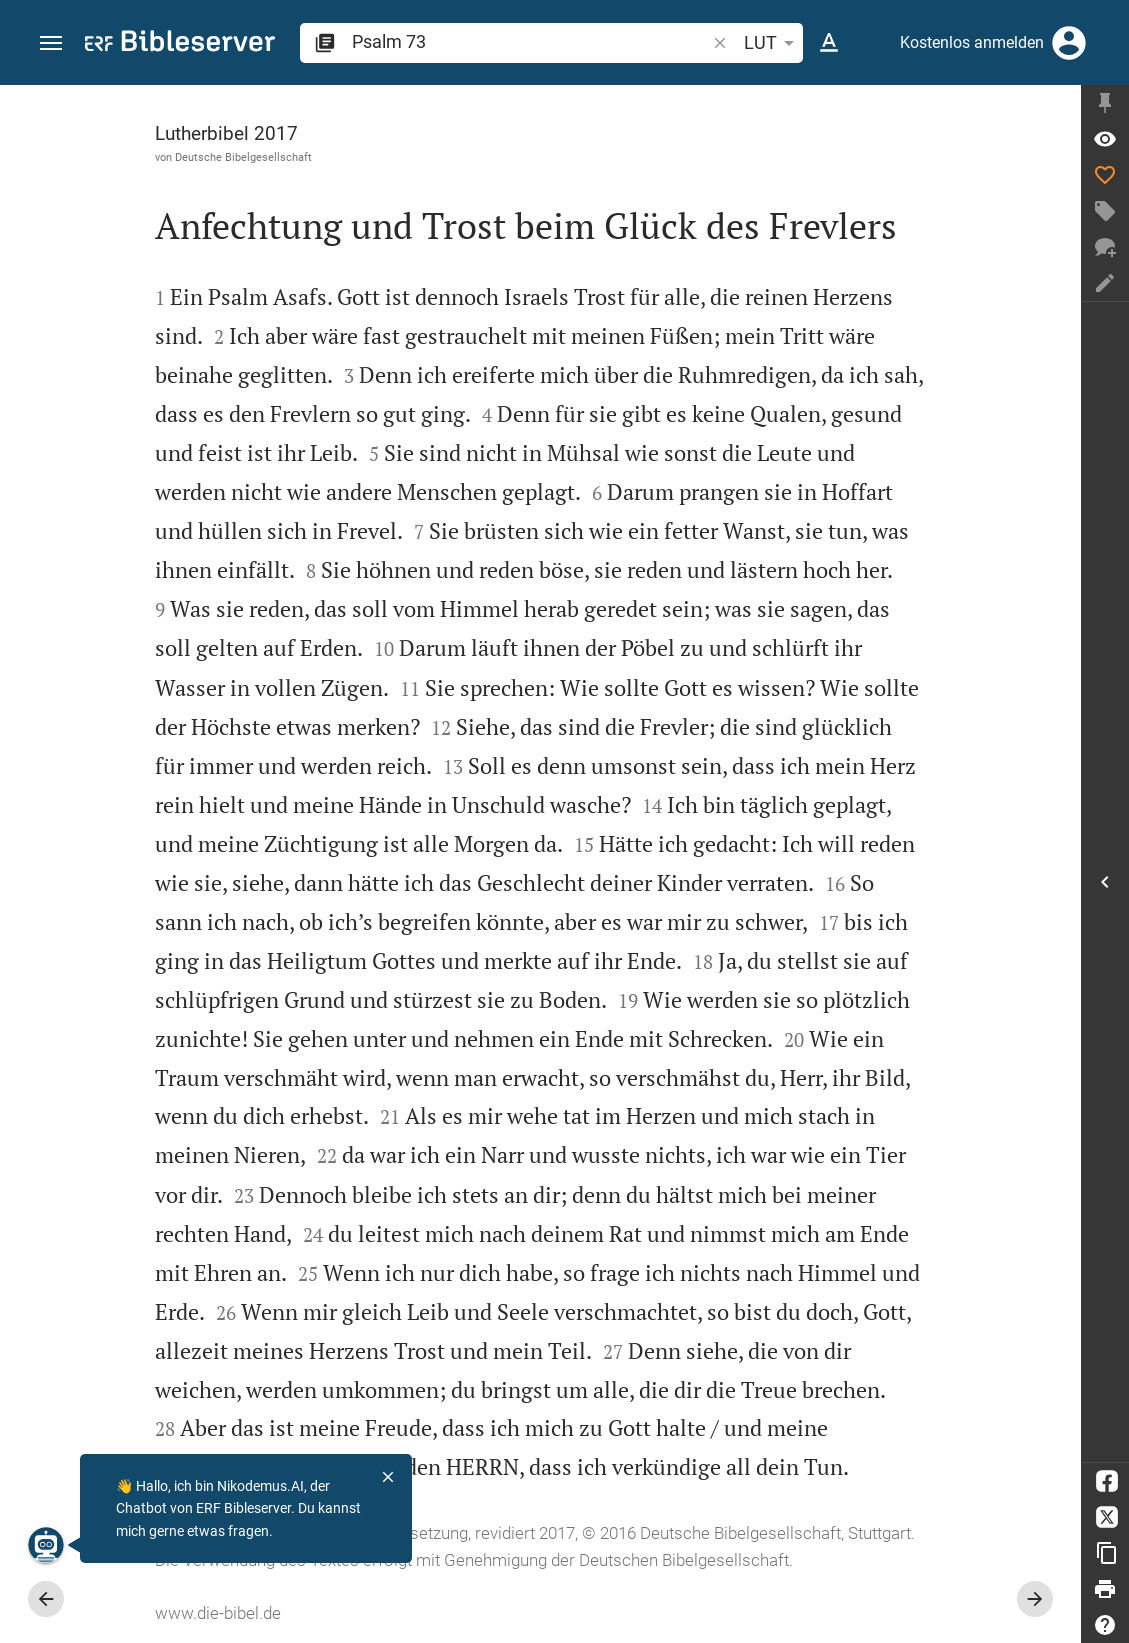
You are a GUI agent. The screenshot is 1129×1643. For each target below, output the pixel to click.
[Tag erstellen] (1105, 211)
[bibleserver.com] (180, 44)
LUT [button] (772, 43)
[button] (51, 43)
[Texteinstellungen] (829, 43)
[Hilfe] (1105, 1625)
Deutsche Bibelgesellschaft (243, 157)
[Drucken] (1105, 1589)
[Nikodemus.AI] (46, 1545)
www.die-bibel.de (218, 1613)
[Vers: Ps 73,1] (1105, 139)
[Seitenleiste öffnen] (1105, 882)
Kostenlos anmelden (972, 42)
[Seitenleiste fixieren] (1105, 103)
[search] (530, 41)
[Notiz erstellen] (1105, 283)
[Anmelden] (1069, 43)
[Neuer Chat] (1105, 247)
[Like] (1105, 175)
